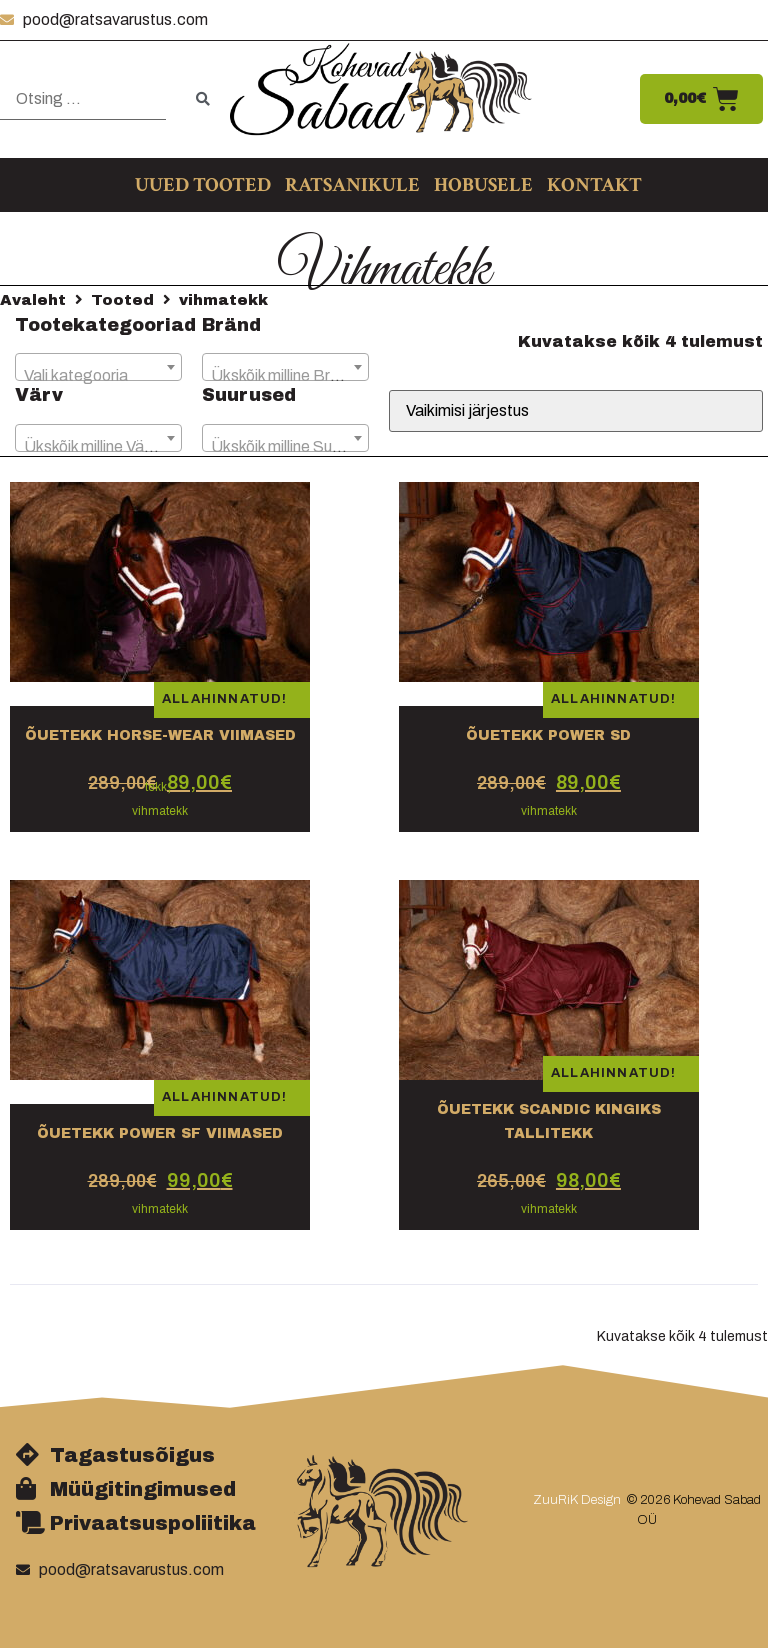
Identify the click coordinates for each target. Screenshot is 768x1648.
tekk (156, 787)
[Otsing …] (83, 99)
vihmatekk (160, 811)
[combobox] (98, 367)
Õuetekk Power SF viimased (160, 1133)
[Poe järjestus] (576, 411)
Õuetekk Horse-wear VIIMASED (160, 735)
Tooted (122, 300)
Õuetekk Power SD (548, 735)
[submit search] (203, 99)
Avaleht (33, 300)
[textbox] (98, 376)
